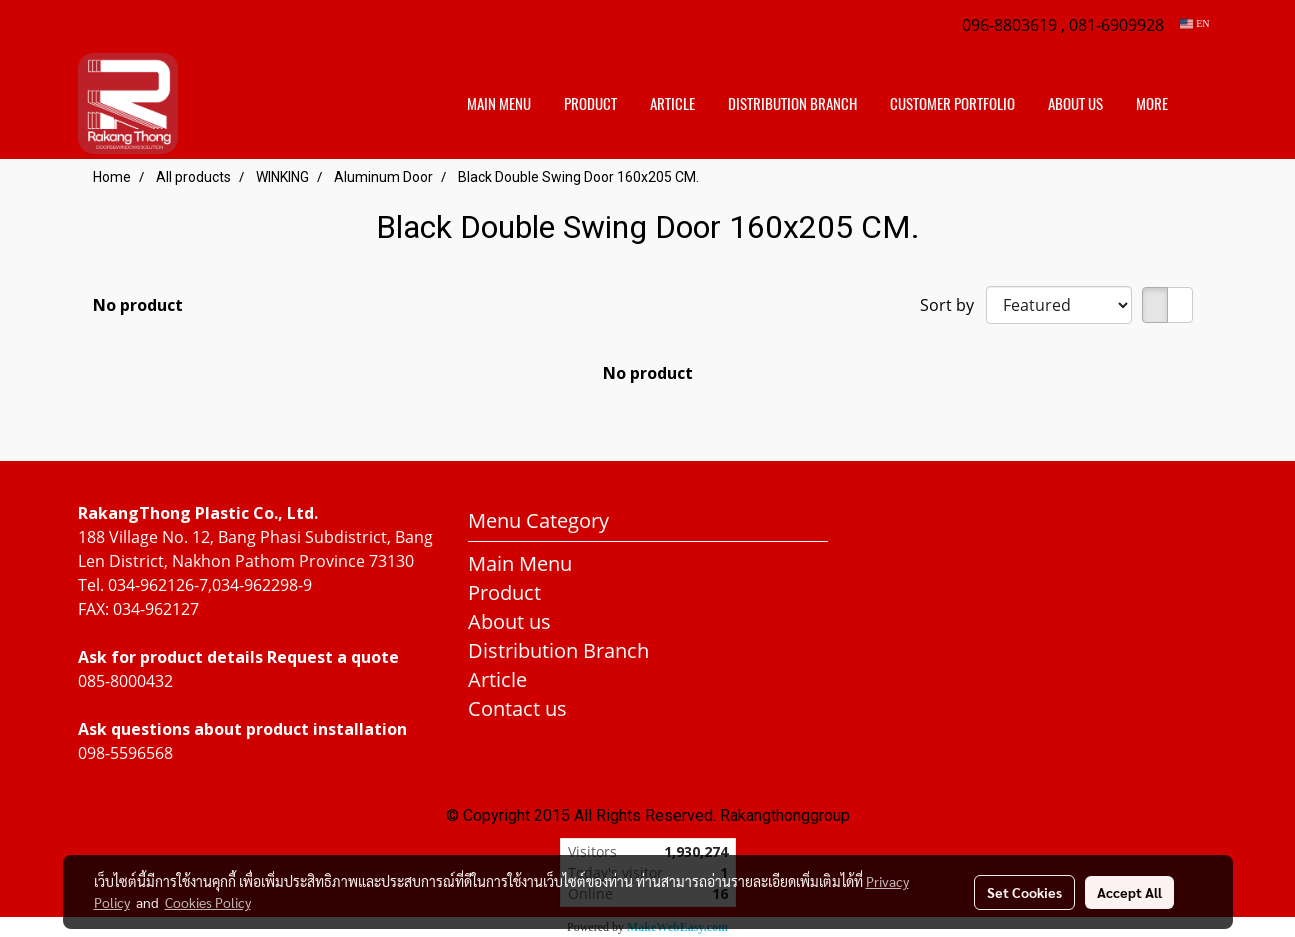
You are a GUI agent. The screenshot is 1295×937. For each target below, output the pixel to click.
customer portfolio (952, 104)
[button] (1202, 104)
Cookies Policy (208, 902)
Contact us (517, 708)
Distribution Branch (558, 650)
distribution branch (792, 104)
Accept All (1129, 892)
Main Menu (499, 104)
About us (1075, 104)
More (1152, 104)
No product (138, 305)
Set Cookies (1024, 892)
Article (672, 104)
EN (1194, 23)
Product (590, 104)
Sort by (953, 305)
